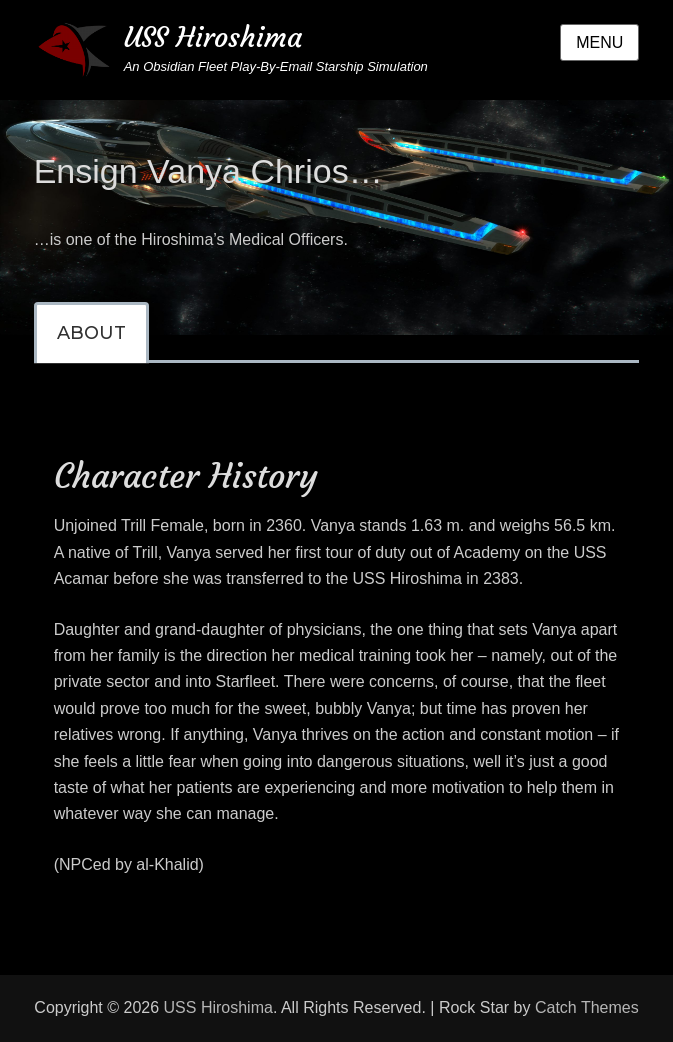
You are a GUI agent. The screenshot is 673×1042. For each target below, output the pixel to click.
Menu (599, 42)
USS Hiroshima (213, 37)
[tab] (91, 333)
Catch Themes (587, 1007)
